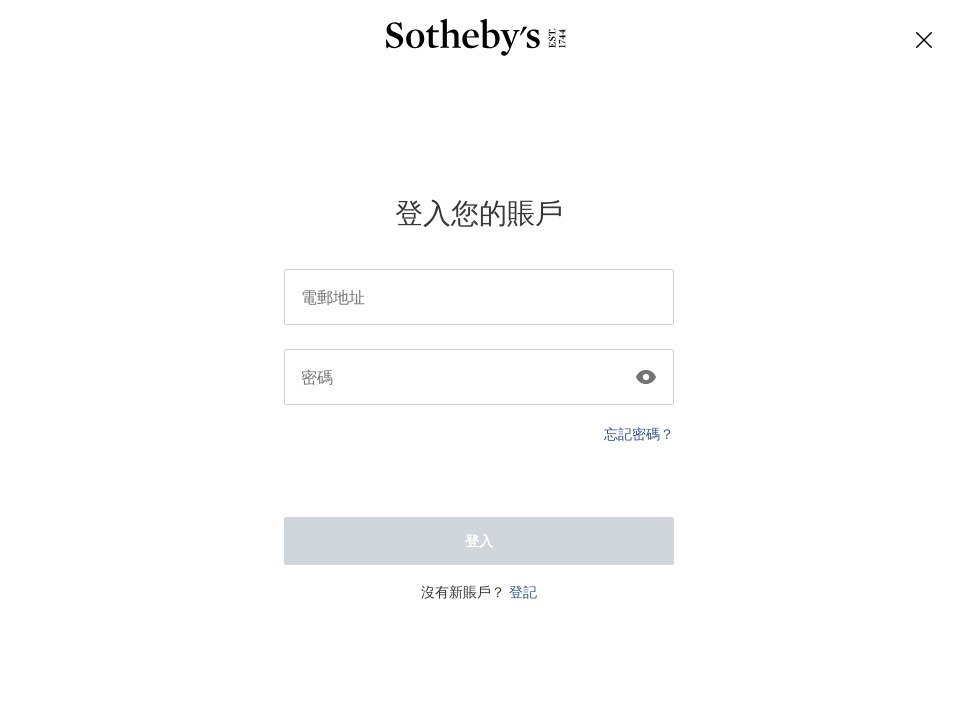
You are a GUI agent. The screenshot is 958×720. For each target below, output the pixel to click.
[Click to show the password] (646, 373)
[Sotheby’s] (475, 40)
